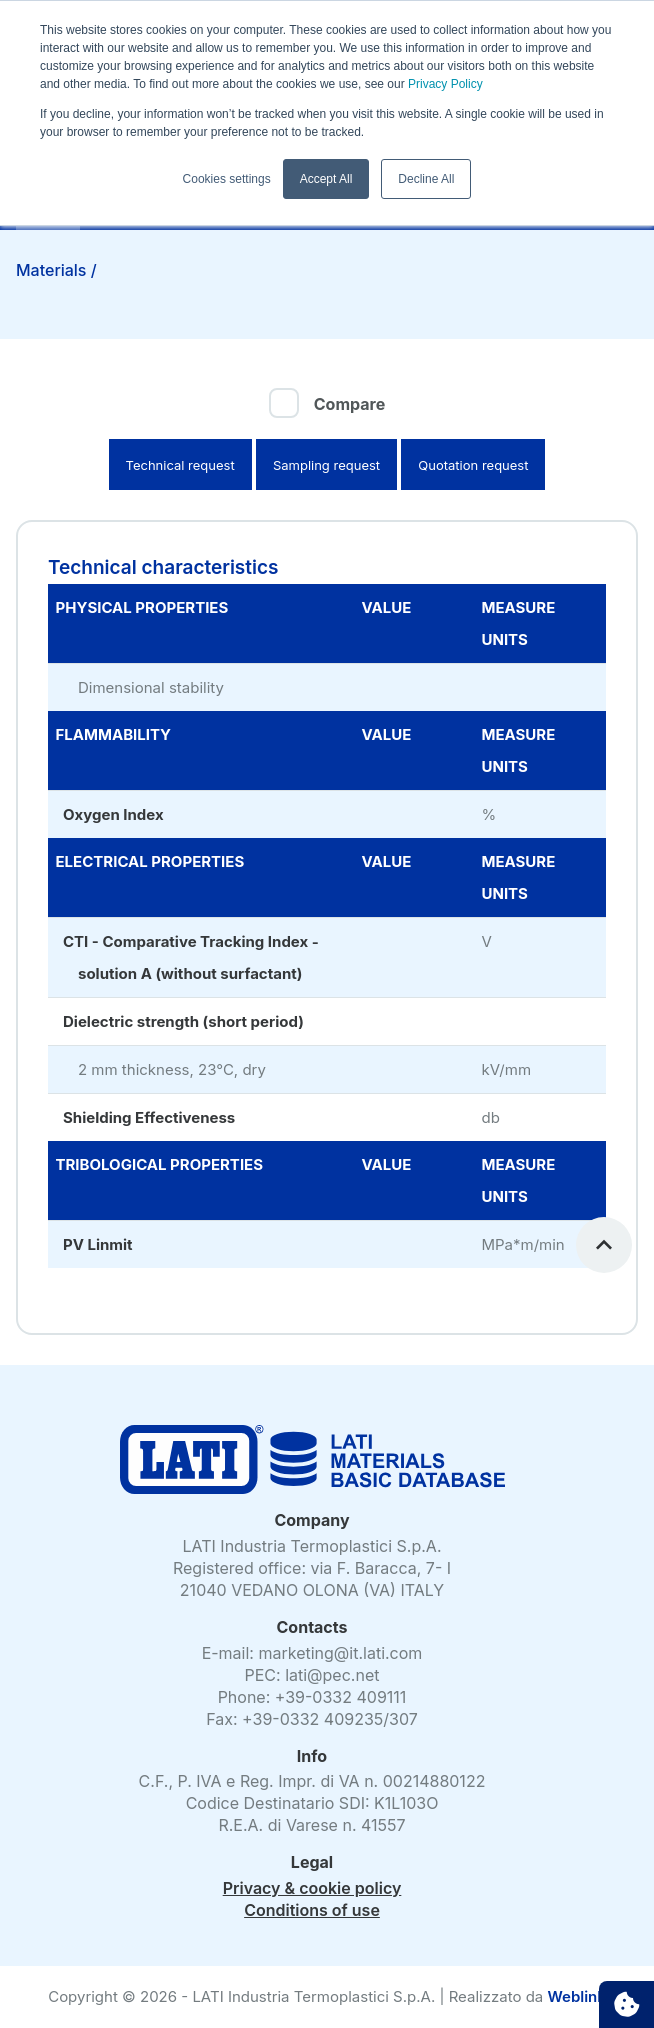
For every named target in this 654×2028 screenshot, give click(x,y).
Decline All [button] (426, 179)
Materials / (58, 270)
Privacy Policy (444, 84)
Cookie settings (626, 2004)
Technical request (180, 465)
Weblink (576, 1996)
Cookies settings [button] (227, 179)
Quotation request (473, 465)
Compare (349, 404)
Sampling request (326, 465)
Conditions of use (312, 1910)
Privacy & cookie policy (312, 1888)
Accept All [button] (326, 179)
